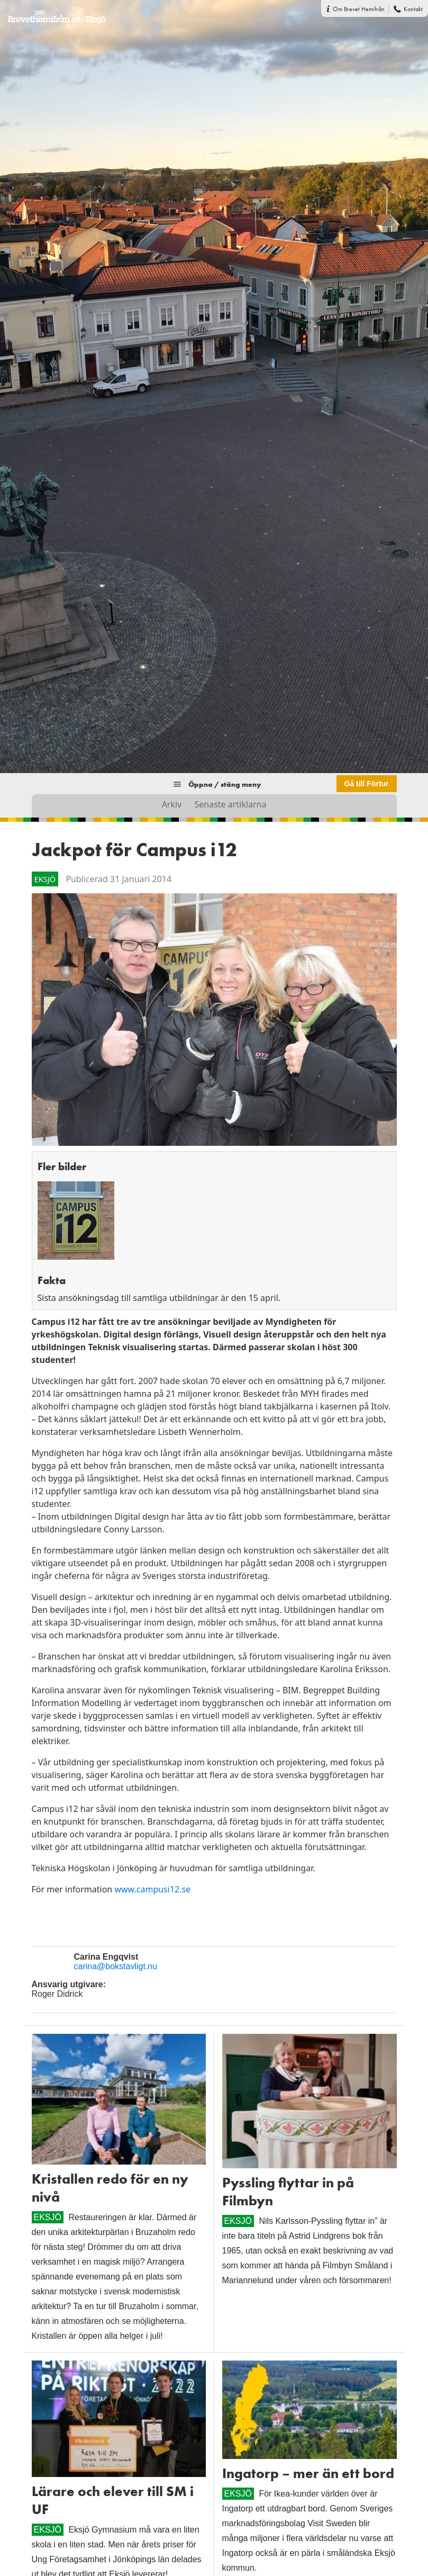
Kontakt (413, 9)
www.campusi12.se (152, 1889)
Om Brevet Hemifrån (359, 9)
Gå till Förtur (366, 783)
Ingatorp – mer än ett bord (308, 2473)
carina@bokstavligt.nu (116, 1966)
